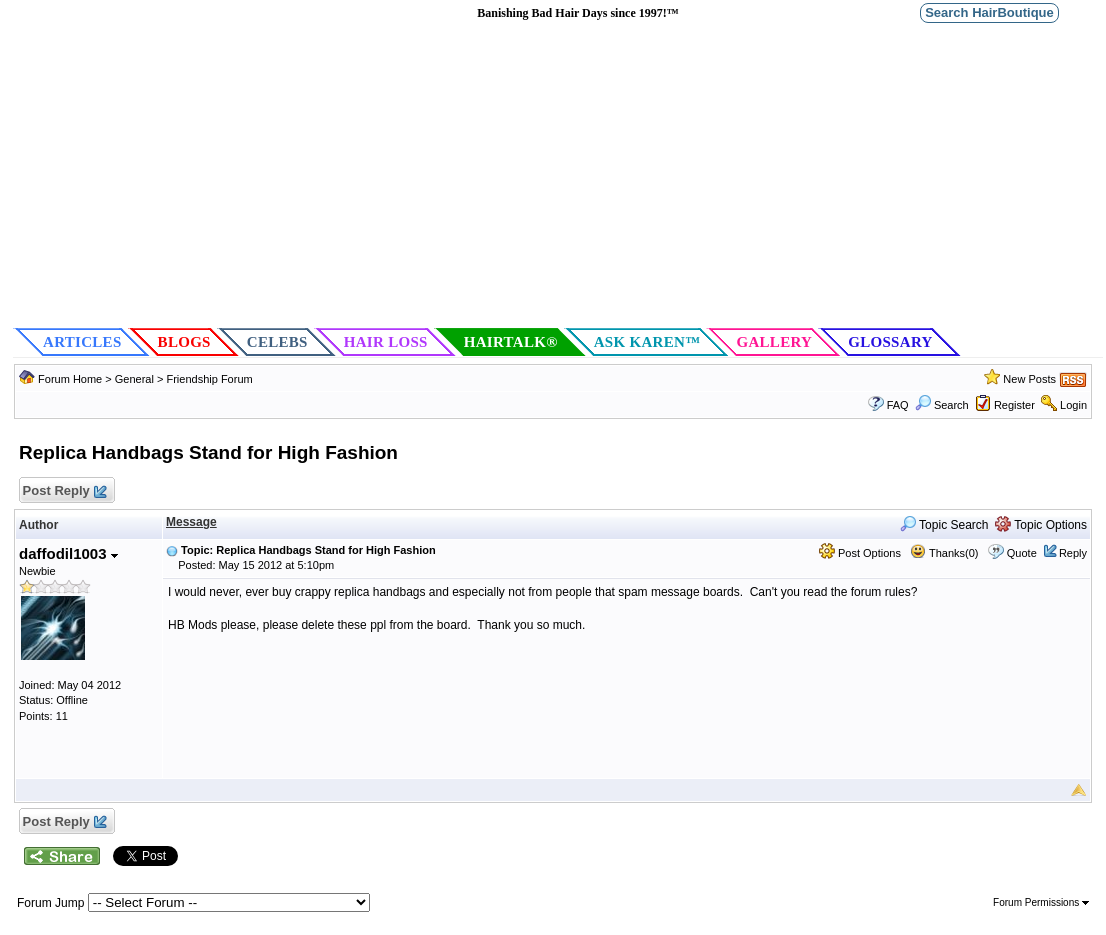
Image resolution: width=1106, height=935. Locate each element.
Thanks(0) (944, 553)
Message (191, 522)
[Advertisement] (558, 176)
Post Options (860, 553)
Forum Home (70, 379)
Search (942, 405)
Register (1014, 405)
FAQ (898, 405)
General (136, 379)
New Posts (1029, 379)
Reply (1073, 553)
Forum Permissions (1041, 902)
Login (1073, 405)
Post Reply (64, 491)
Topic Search (944, 525)
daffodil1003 (68, 553)
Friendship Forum (209, 379)
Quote (1022, 553)
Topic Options (1041, 525)
